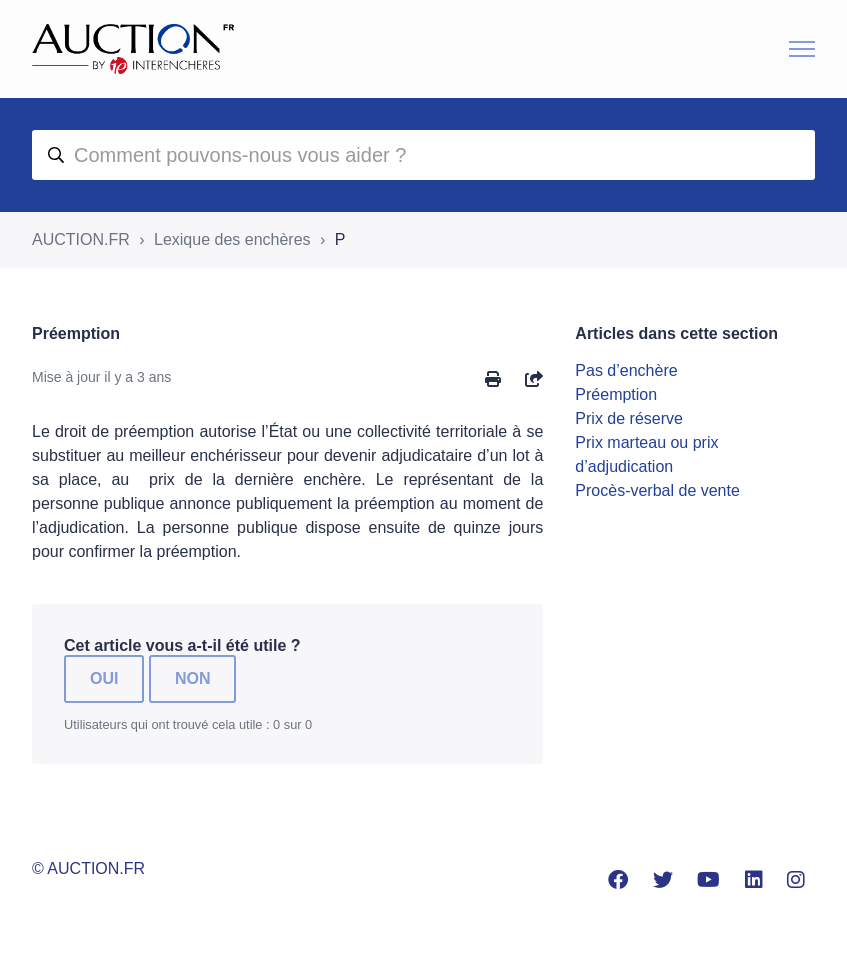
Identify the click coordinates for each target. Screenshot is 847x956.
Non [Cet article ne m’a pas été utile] (193, 678)
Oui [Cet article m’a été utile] (104, 678)
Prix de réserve (629, 418)
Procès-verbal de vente (657, 490)
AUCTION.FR (81, 239)
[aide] (423, 155)
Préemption (616, 394)
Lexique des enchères (232, 239)
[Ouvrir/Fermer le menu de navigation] (802, 49)
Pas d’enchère (626, 370)
